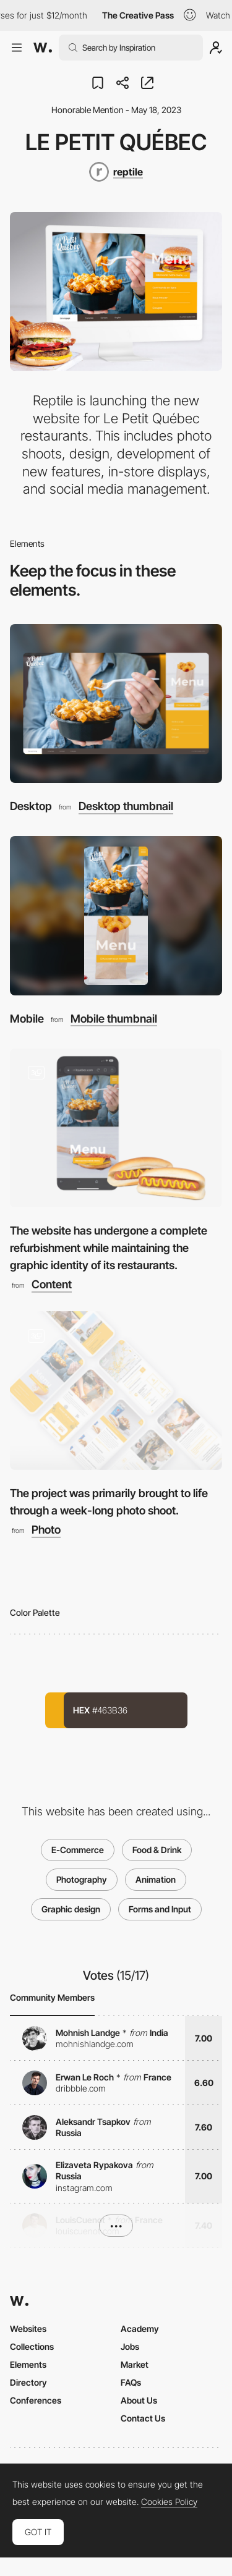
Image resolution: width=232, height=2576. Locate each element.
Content (52, 1284)
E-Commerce (77, 1849)
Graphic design (70, 1909)
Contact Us (143, 2418)
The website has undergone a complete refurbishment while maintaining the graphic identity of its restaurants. (108, 1248)
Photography (81, 1879)
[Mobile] (116, 915)
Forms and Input (160, 1909)
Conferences (35, 2400)
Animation (155, 1879)
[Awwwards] (42, 48)
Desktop (31, 806)
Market (134, 2364)
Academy (140, 2328)
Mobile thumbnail (114, 1018)
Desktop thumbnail (126, 806)
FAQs (131, 2382)
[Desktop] (116, 703)
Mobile (27, 1018)
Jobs (130, 2346)
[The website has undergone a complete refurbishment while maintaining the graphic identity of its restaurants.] (116, 1128)
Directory (28, 2382)
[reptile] (116, 172)
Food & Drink (156, 1849)
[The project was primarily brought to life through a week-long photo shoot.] (116, 1390)
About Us (139, 2400)
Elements (28, 2364)
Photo (46, 1529)
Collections (32, 2346)
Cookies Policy (169, 2502)
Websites (28, 2328)
